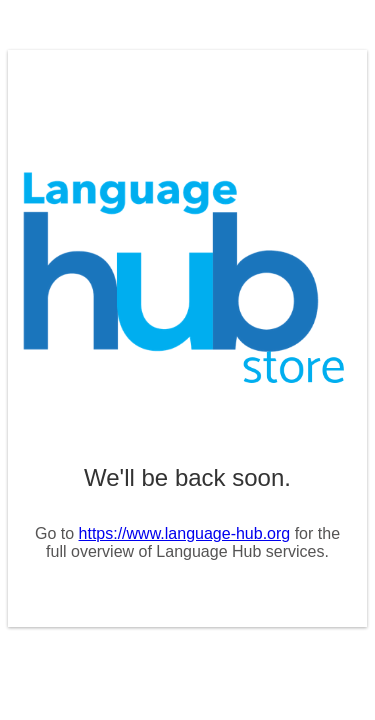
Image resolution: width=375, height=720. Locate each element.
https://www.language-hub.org (185, 533)
